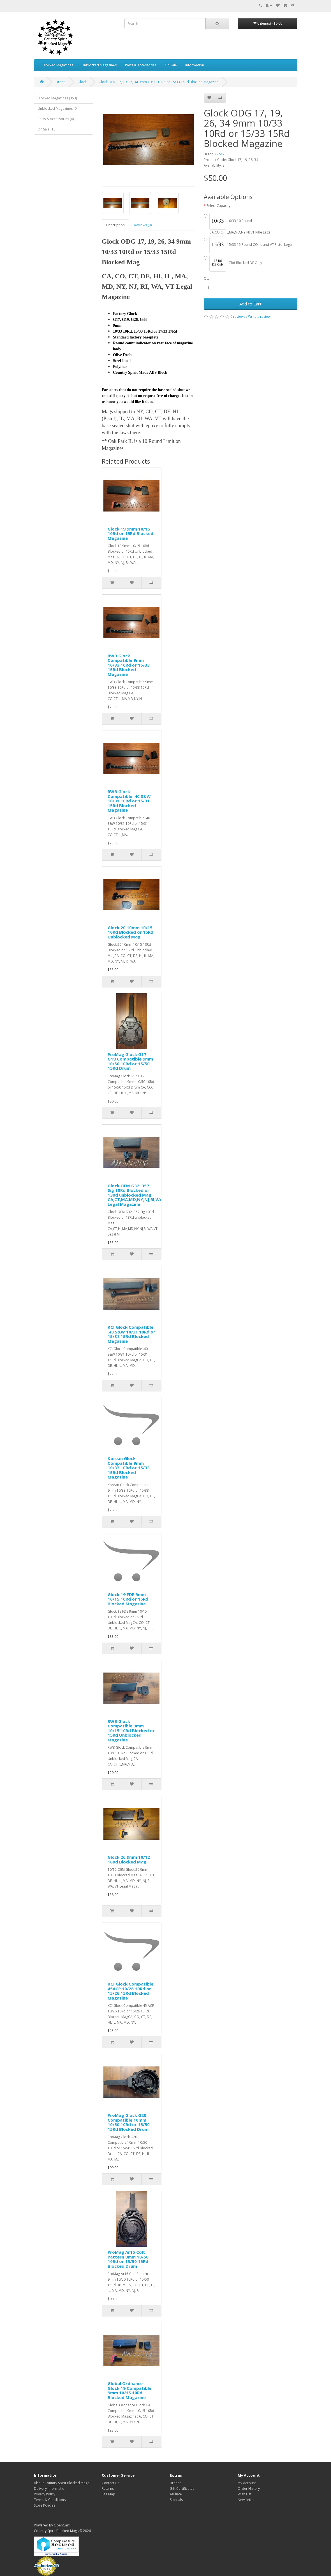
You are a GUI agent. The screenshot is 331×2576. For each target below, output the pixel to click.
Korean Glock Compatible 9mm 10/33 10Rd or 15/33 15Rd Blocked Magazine (129, 1468)
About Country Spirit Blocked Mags (61, 2483)
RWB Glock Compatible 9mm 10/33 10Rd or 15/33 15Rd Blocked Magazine (129, 665)
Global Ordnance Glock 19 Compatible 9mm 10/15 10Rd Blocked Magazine (129, 2390)
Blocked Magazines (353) (57, 98)
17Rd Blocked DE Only (233, 263)
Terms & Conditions (50, 2499)
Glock (82, 82)
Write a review (259, 316)
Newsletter (246, 2499)
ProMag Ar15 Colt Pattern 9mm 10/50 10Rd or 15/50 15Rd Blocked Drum (128, 2259)
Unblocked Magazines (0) (57, 108)
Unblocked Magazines (99, 65)
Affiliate (176, 2494)
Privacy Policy (44, 2494)
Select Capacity (218, 205)
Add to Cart (250, 304)
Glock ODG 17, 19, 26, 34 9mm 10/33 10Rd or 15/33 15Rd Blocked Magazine (159, 82)
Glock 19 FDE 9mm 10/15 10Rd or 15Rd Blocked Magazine (128, 1599)
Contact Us (110, 2483)
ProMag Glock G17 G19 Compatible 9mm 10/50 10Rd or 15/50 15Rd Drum (130, 1061)
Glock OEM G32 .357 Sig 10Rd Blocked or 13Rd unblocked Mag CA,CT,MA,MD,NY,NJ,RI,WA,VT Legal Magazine (138, 1195)
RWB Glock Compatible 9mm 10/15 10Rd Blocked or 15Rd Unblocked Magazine (131, 1730)
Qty (206, 278)
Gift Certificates (182, 2488)
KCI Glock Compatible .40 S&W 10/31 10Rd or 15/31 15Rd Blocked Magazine (131, 1334)
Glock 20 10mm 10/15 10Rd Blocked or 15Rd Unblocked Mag (130, 932)
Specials (176, 2499)
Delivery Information (50, 2488)
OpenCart (62, 2525)
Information (194, 65)
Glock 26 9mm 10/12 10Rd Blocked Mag (129, 1859)
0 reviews (237, 316)
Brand (61, 82)
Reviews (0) (143, 225)
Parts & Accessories (140, 65)
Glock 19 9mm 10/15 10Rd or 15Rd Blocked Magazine (130, 533)
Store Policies (44, 2505)
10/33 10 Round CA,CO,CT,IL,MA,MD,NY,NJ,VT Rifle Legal (237, 224)
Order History (249, 2488)
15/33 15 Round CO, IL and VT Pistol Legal (248, 245)
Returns (108, 2488)
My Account (247, 2483)
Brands (175, 2483)
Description (115, 225)
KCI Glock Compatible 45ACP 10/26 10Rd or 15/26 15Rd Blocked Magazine (130, 1991)
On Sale (171, 65)
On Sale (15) (47, 129)
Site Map (108, 2494)
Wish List (244, 2494)
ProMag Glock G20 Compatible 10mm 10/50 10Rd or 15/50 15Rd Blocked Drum (129, 2122)
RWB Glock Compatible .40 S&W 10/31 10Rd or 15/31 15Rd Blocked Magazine (129, 801)
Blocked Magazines (58, 65)
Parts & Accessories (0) (56, 118)
